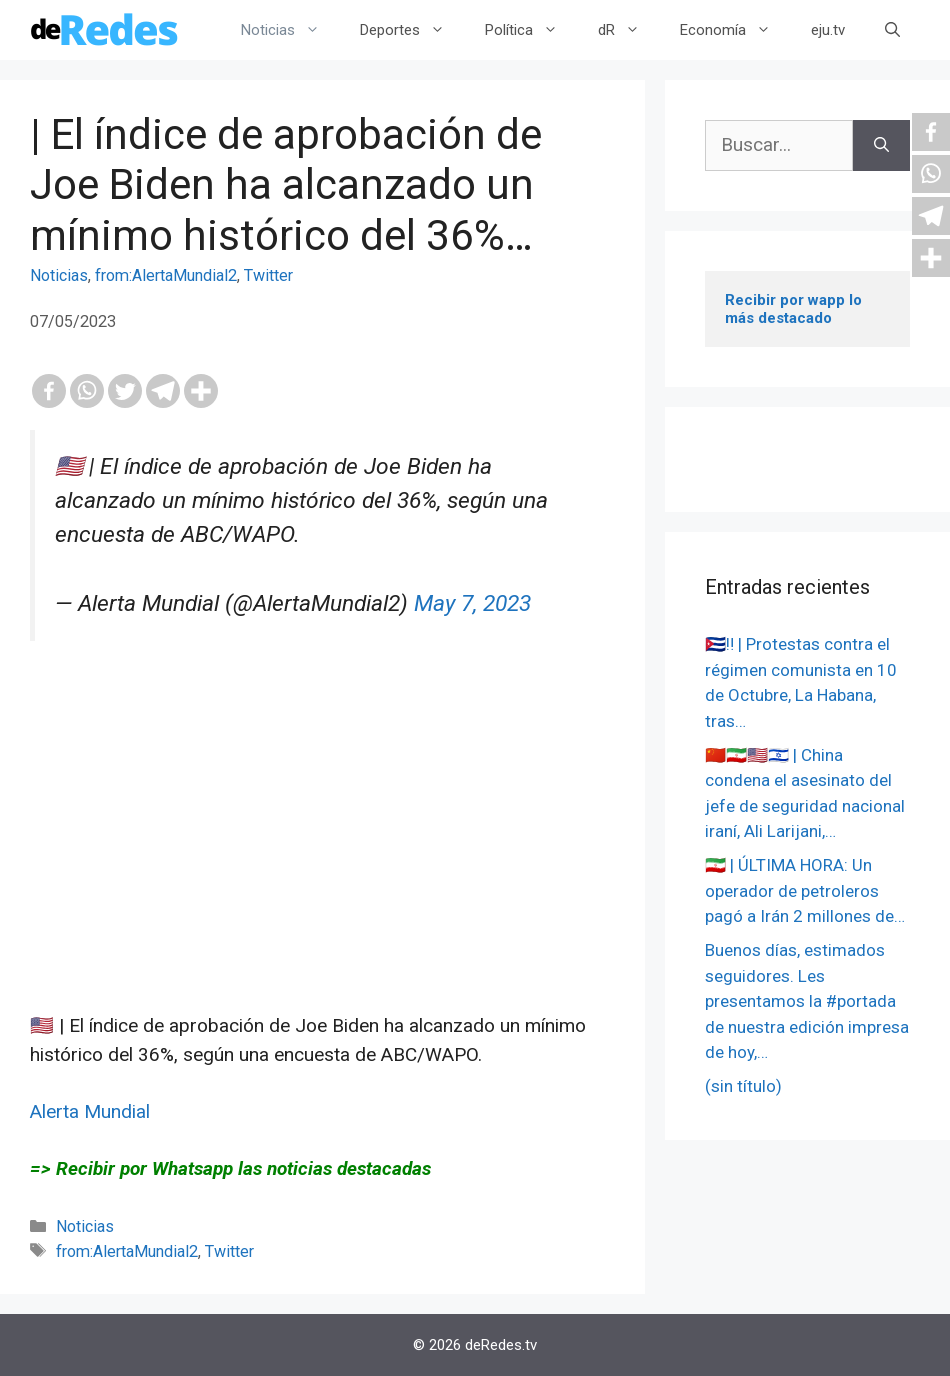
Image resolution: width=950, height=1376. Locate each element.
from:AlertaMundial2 (166, 275)
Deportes (412, 30)
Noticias (290, 30)
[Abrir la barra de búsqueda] (892, 30)
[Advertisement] (322, 872)
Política (531, 30)
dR (629, 30)
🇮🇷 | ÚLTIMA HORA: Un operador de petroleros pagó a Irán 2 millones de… (805, 890)
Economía (735, 30)
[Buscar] (881, 145)
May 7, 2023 (472, 603)
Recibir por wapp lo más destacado (795, 309)
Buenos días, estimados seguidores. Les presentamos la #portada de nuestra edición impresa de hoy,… (807, 1001)
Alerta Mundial (90, 1111)
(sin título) (743, 1086)
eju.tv (828, 30)
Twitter (268, 275)
